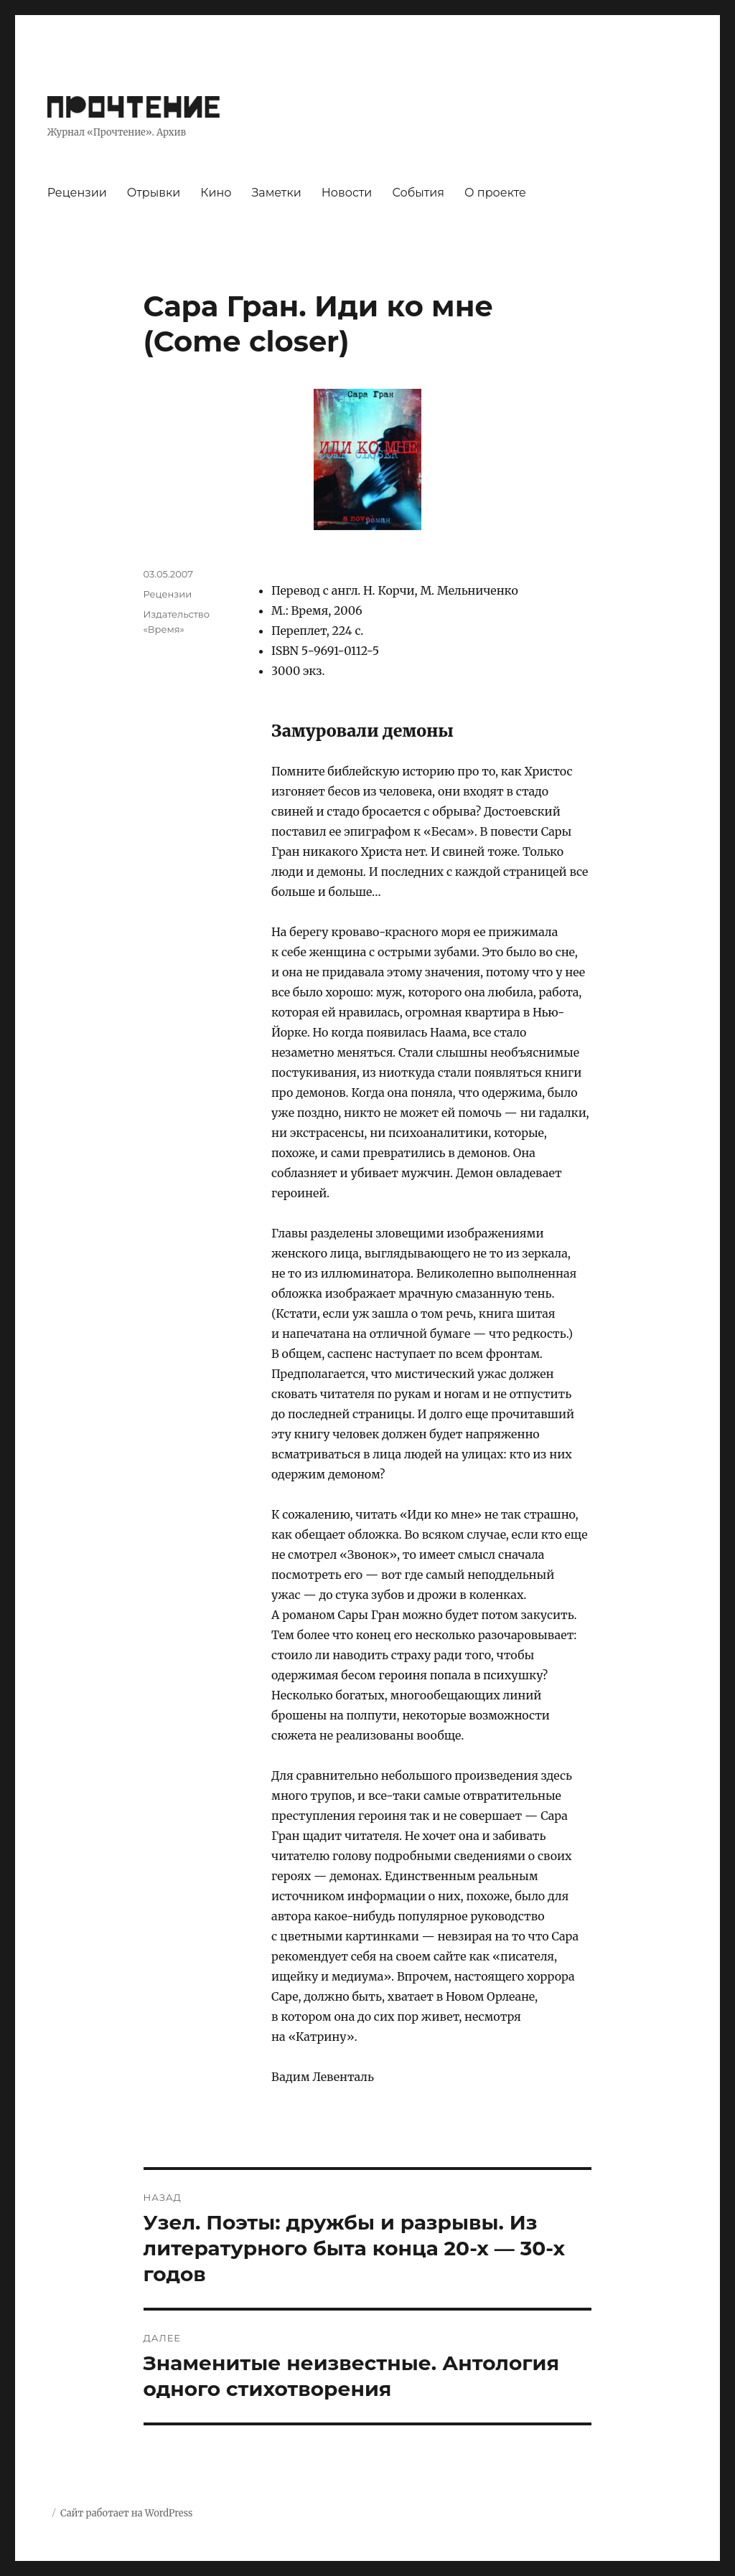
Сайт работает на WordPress (126, 2513)
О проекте (495, 192)
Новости (347, 192)
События (418, 192)
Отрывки (154, 192)
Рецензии (77, 192)
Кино (215, 192)
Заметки (276, 192)
